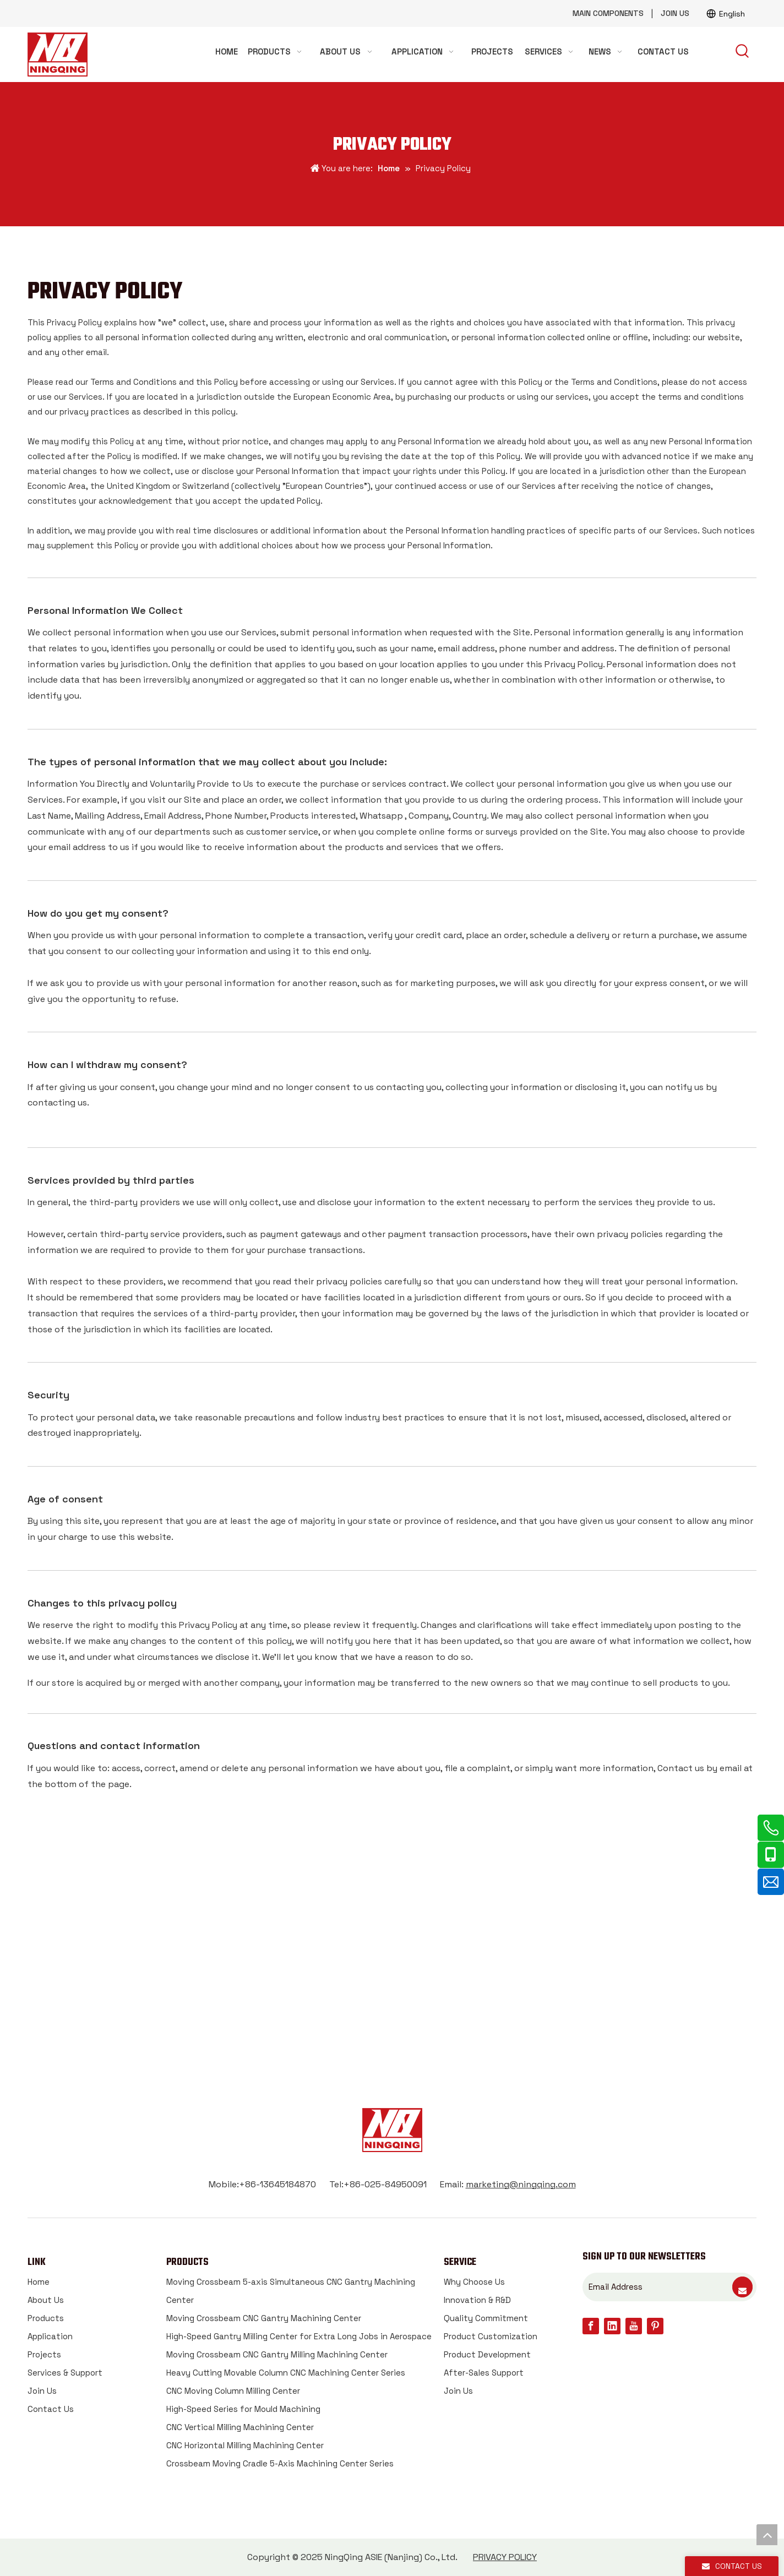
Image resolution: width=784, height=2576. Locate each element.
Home (39, 2282)
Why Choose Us (474, 2282)
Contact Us (51, 2409)
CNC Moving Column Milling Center (233, 2391)
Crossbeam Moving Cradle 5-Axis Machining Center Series (280, 2463)
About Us (46, 2300)
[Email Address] (657, 2287)
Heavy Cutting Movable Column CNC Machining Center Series (285, 2372)
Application (50, 2336)
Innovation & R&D (477, 2300)
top (766, 2534)
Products (46, 2318)
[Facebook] (590, 2326)
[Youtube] (633, 2326)
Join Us (42, 2391)
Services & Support (65, 2372)
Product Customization (490, 2336)
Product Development (487, 2354)
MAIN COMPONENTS (608, 13)
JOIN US (675, 13)
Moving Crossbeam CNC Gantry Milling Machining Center (277, 2354)
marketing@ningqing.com (521, 2184)
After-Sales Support (484, 2372)
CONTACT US (392, 1984)
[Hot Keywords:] (742, 52)
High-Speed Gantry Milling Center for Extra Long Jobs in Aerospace (299, 2336)
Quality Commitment (486, 2318)
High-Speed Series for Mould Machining (243, 2409)
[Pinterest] (655, 2326)
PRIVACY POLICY (505, 2557)
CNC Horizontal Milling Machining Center (245, 2445)
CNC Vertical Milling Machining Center (240, 2427)
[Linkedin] (612, 2326)
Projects (44, 2354)
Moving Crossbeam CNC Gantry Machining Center (263, 2318)
